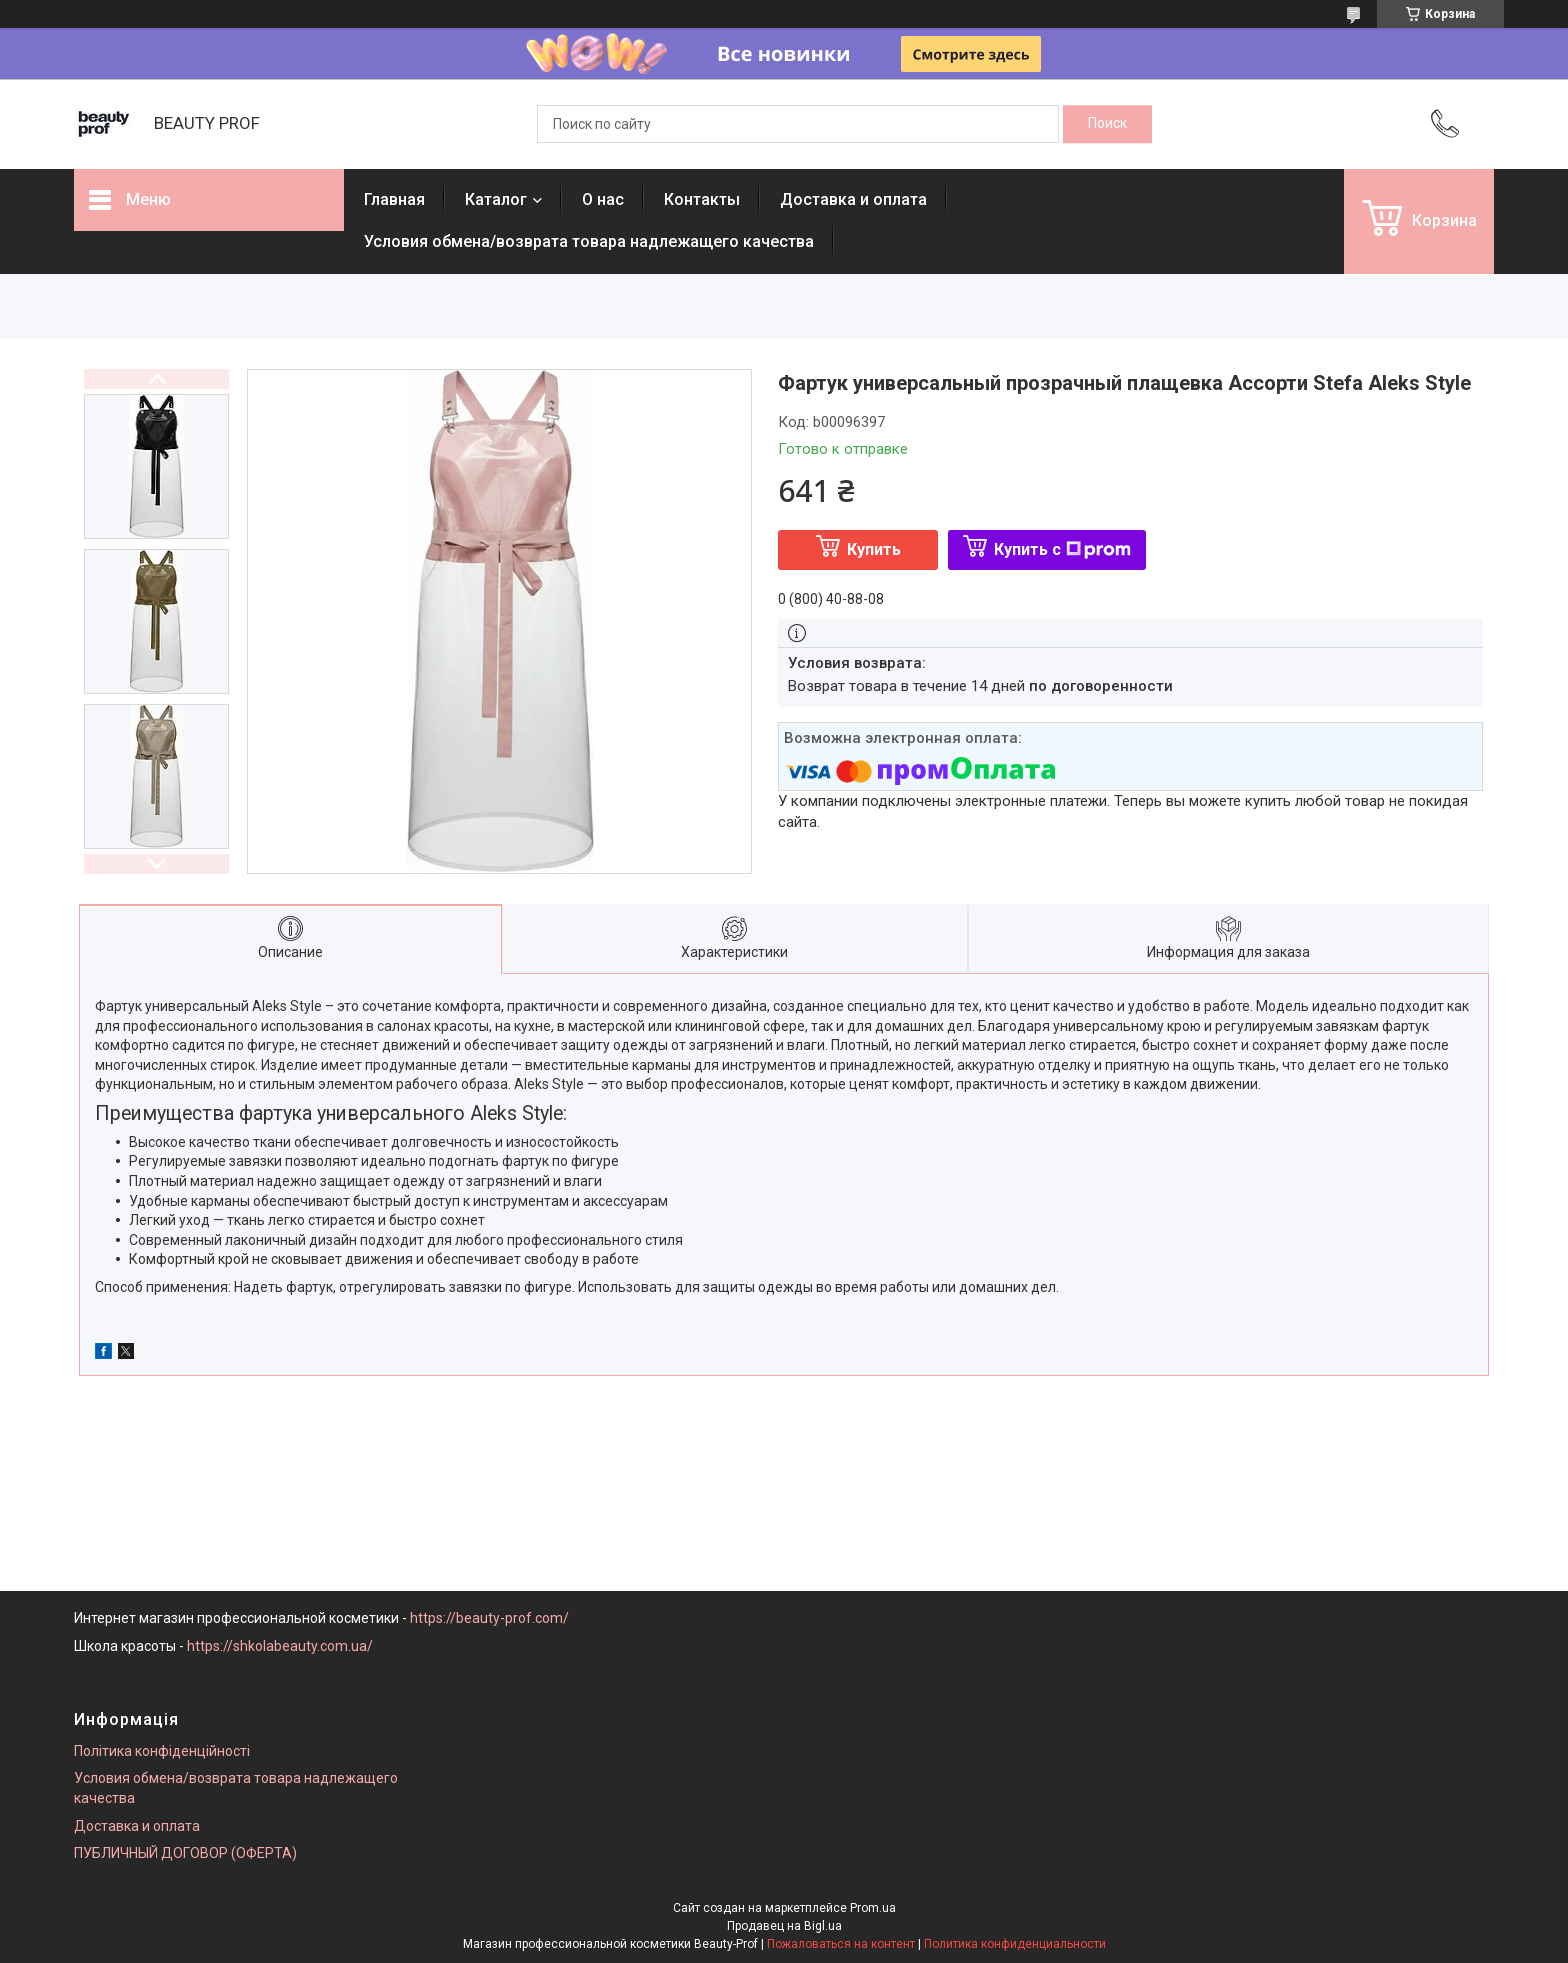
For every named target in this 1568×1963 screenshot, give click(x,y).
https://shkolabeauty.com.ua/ (280, 1646)
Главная (394, 199)
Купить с (1062, 549)
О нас (603, 199)
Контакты (702, 199)
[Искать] (1107, 124)
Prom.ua (873, 1908)
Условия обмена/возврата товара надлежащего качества (589, 241)
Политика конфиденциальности (1015, 1944)
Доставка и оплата (853, 199)
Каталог (496, 199)
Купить (874, 549)
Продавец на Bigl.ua (784, 1926)
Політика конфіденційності (162, 1751)
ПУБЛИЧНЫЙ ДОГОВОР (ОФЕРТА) (185, 1853)
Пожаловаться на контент (841, 1944)
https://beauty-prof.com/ (489, 1618)
